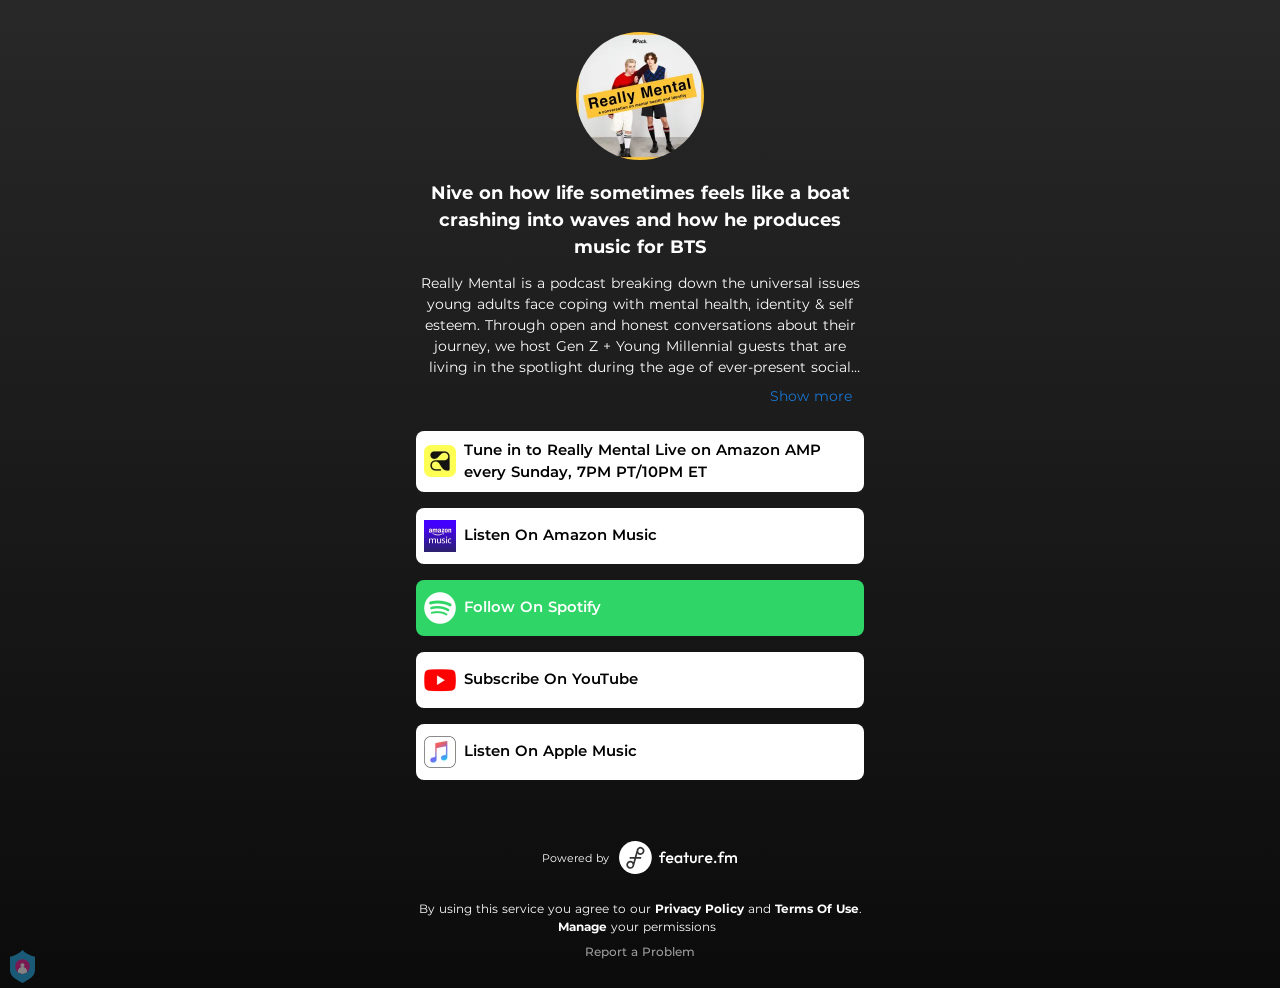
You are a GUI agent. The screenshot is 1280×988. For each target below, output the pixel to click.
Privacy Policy (699, 908)
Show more (811, 396)
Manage (582, 926)
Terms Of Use (817, 908)
